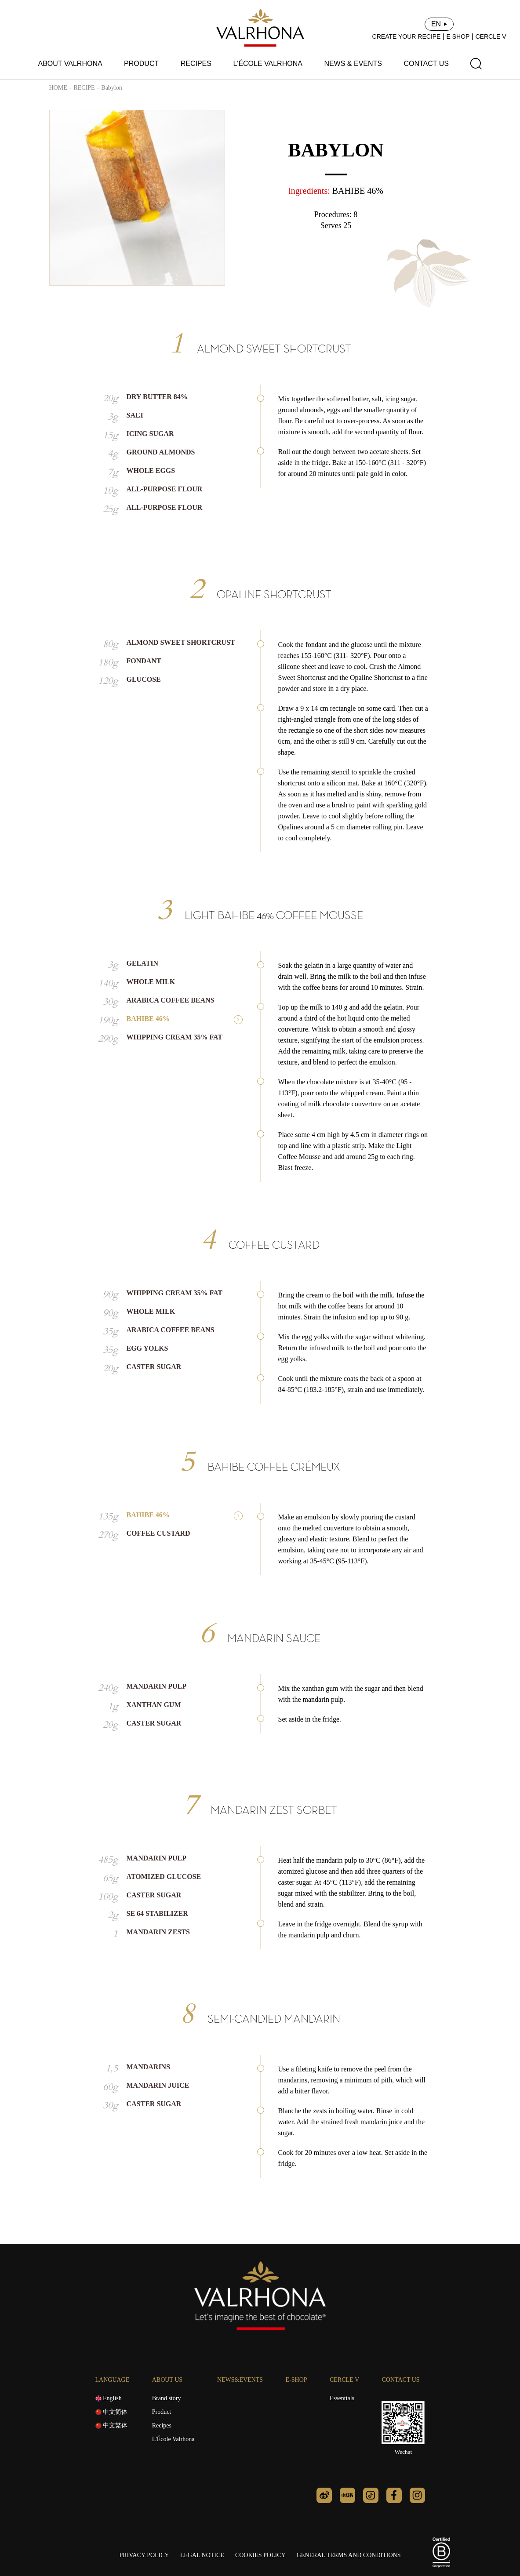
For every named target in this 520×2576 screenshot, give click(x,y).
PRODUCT (141, 63)
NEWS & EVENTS (353, 63)
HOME (58, 87)
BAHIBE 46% (357, 191)
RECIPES (196, 63)
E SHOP (458, 36)
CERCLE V (490, 36)
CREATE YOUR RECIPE (406, 36)
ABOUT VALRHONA (70, 63)
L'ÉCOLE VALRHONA (267, 63)
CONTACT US (426, 63)
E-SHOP (296, 2380)
